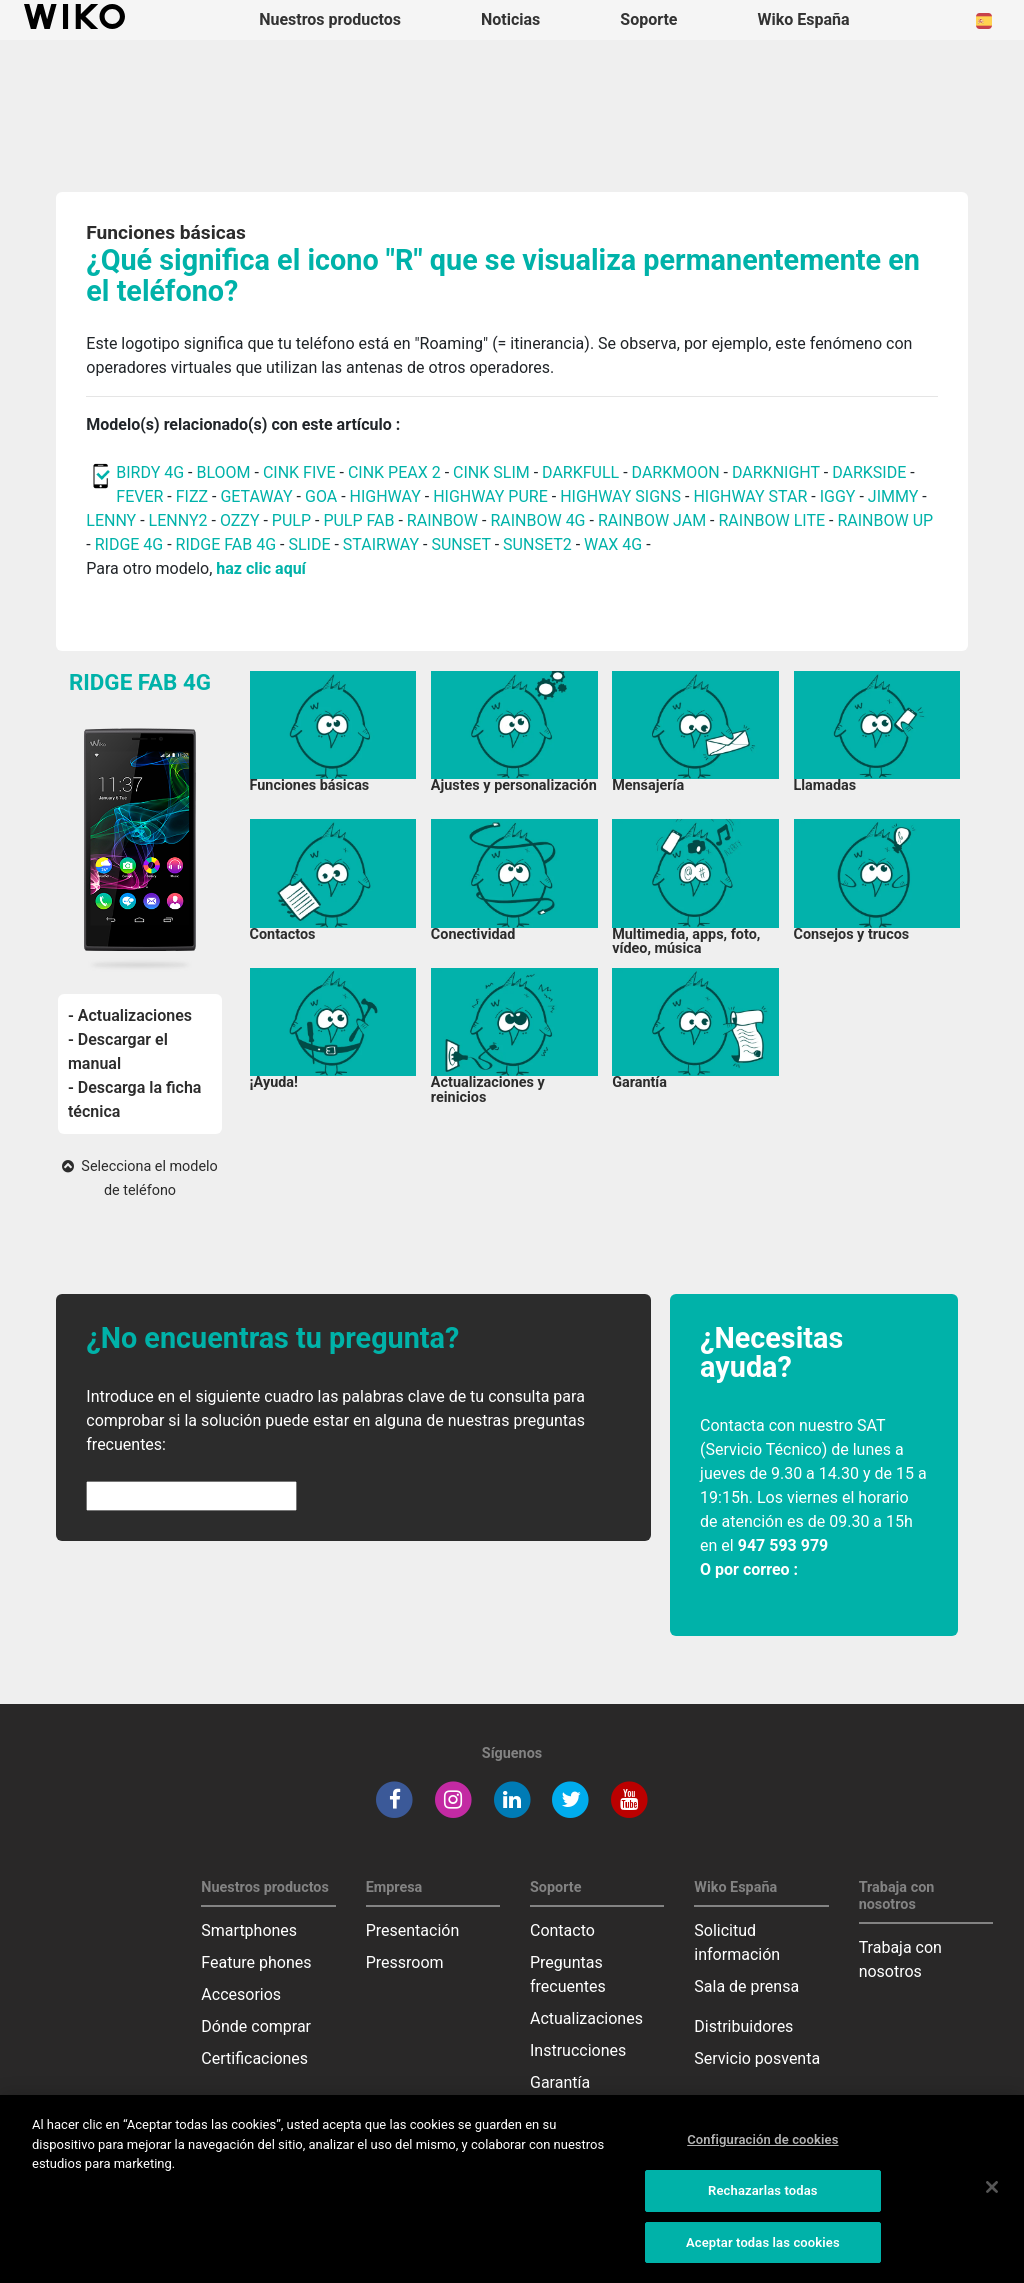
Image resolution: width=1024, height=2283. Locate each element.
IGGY (838, 496)
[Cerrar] (992, 2196)
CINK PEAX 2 (394, 472)
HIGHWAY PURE (492, 496)
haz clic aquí (261, 568)
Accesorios (241, 1994)
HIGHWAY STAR (752, 496)
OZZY (240, 520)
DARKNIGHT (776, 472)
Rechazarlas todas (763, 2199)
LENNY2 (178, 520)
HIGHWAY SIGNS (620, 496)
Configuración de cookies (762, 2148)
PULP (293, 520)
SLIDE (309, 544)
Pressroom (405, 1962)
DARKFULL (580, 472)
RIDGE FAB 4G (226, 544)
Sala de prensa (746, 1986)
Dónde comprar (256, 2026)
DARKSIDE (869, 472)
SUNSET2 (537, 544)
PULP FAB (358, 520)
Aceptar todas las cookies (763, 2251)
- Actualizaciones (130, 1015)
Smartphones (249, 1930)
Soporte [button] (648, 19)
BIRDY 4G (150, 472)
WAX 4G (613, 544)
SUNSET (460, 544)
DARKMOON (676, 472)
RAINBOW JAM (654, 520)
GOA (321, 496)
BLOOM (223, 472)
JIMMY (893, 496)
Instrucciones (578, 2050)
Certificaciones (254, 2058)
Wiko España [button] (804, 19)
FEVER (141, 496)
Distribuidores (743, 2026)
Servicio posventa (757, 2058)
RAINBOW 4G (537, 520)
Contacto (562, 1930)
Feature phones (256, 1962)
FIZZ (192, 496)
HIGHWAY (385, 496)
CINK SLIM (491, 472)
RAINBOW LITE (774, 520)
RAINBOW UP (885, 520)
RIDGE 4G (129, 544)
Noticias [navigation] (510, 19)
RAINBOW (442, 520)
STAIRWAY (381, 544)
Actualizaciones (586, 2018)
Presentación (413, 1930)
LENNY (111, 520)
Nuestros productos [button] (330, 19)
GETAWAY (256, 496)
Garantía (560, 2082)
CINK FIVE (299, 472)
